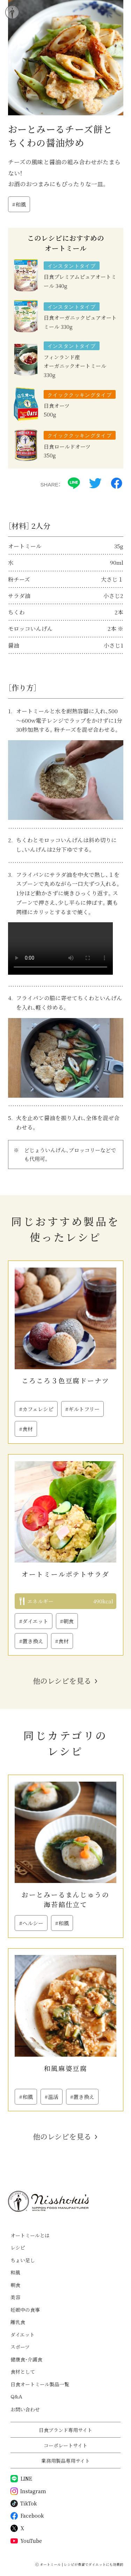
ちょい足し (22, 2260)
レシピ (17, 2247)
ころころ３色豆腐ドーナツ (65, 1380)
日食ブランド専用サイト (65, 2429)
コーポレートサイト (65, 2445)
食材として (22, 2371)
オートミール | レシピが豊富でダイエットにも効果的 (81, 2564)
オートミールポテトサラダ (65, 1574)
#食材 (26, 1429)
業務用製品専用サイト (65, 2460)
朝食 (15, 2284)
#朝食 (67, 1621)
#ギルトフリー (82, 1409)
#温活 (51, 2096)
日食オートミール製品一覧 (39, 2384)
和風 (15, 2272)
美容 (15, 2297)
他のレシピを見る (62, 1680)
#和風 (19, 204)
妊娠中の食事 (25, 2309)
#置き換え (31, 1641)
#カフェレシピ (36, 1409)
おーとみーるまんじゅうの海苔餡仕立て (65, 1899)
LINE (21, 2478)
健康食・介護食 (26, 2359)
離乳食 (17, 2321)
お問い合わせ (25, 2409)
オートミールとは (30, 2235)
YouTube (26, 2541)
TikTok (23, 2503)
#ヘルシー (31, 1923)
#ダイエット (33, 1621)
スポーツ (20, 2346)
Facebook (27, 2515)
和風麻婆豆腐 (65, 2068)
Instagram (28, 2491)
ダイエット (22, 2334)
